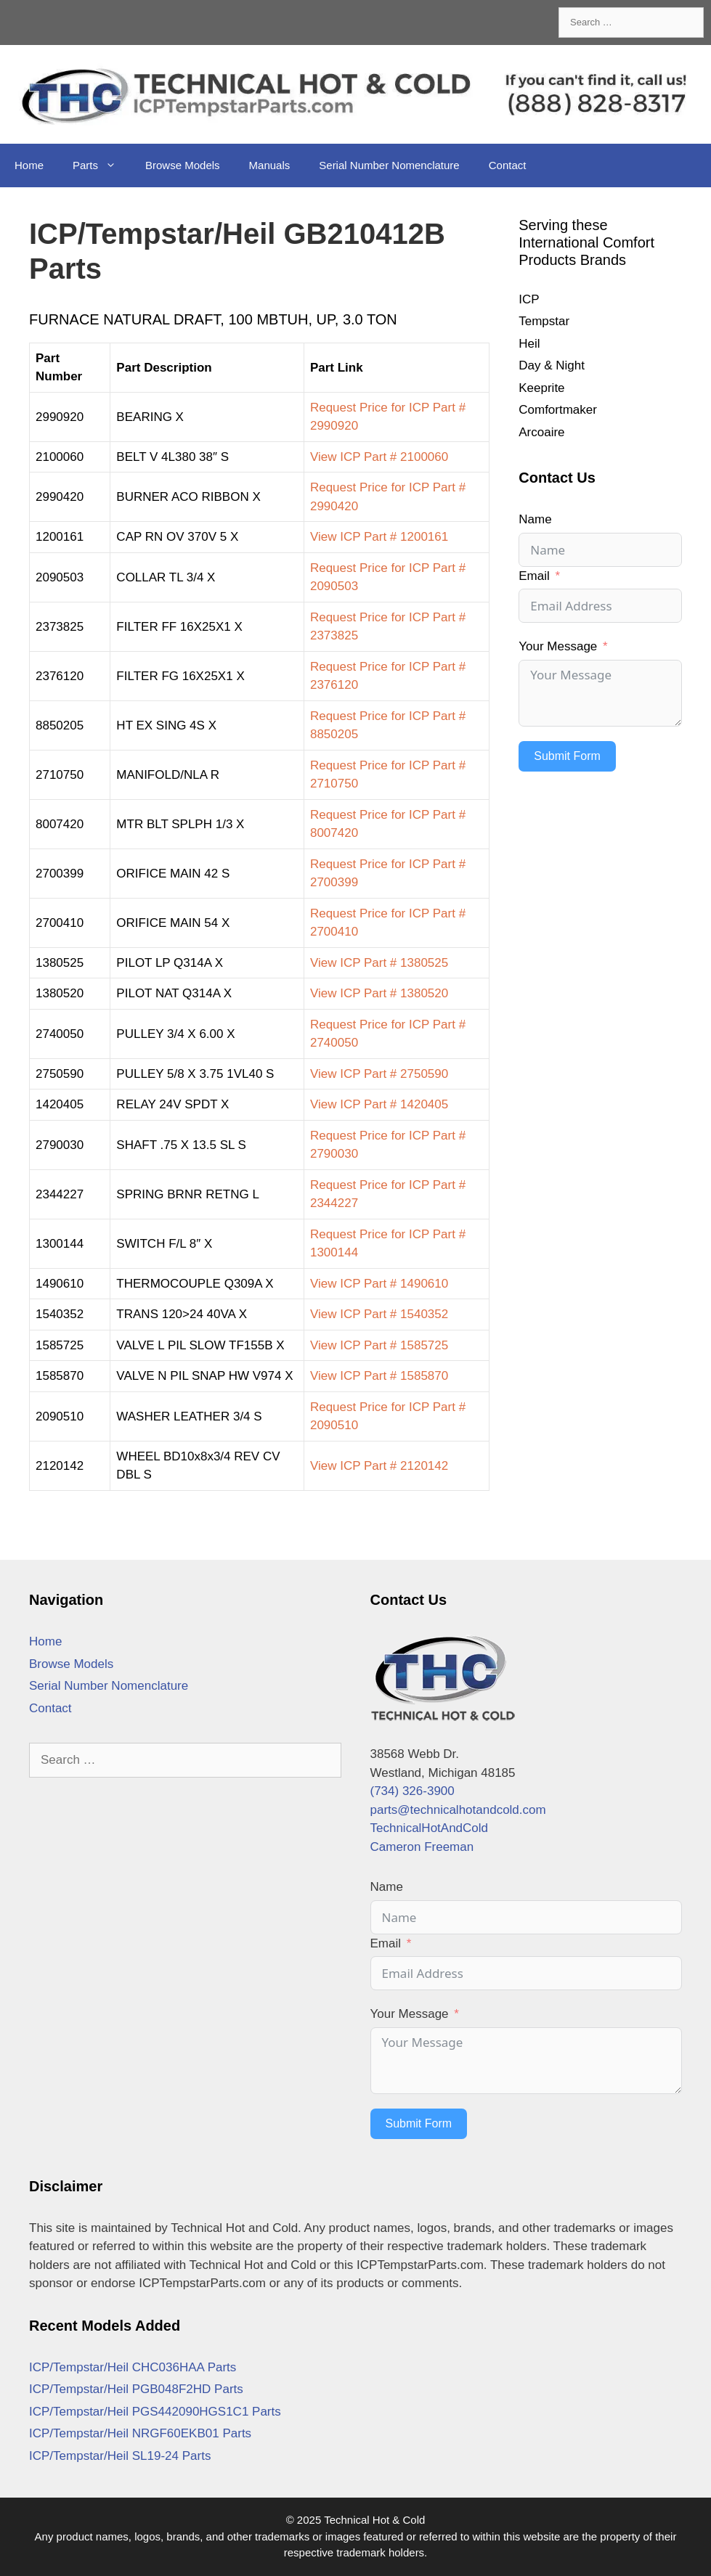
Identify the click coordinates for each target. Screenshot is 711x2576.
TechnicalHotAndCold (429, 1828)
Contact (508, 165)
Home (29, 165)
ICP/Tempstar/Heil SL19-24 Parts (120, 2456)
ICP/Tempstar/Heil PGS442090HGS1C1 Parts (155, 2411)
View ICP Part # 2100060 (379, 457)
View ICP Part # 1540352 (379, 1314)
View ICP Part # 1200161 (379, 537)
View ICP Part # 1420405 (379, 1104)
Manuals (270, 165)
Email (534, 576)
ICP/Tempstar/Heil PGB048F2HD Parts (136, 2389)
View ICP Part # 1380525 (379, 963)
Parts (102, 165)
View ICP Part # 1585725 (379, 1345)
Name (535, 519)
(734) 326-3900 (412, 1791)
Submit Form (567, 756)
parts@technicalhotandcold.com (458, 1810)
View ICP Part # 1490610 (379, 1284)
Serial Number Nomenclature (389, 165)
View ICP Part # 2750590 (379, 1074)
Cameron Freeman (422, 1847)
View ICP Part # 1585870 (379, 1376)
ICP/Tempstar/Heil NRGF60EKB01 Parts (140, 2433)
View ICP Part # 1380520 (379, 993)
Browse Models (182, 165)
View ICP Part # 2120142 (379, 1466)
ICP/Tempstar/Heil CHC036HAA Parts (132, 2367)
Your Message (558, 646)
